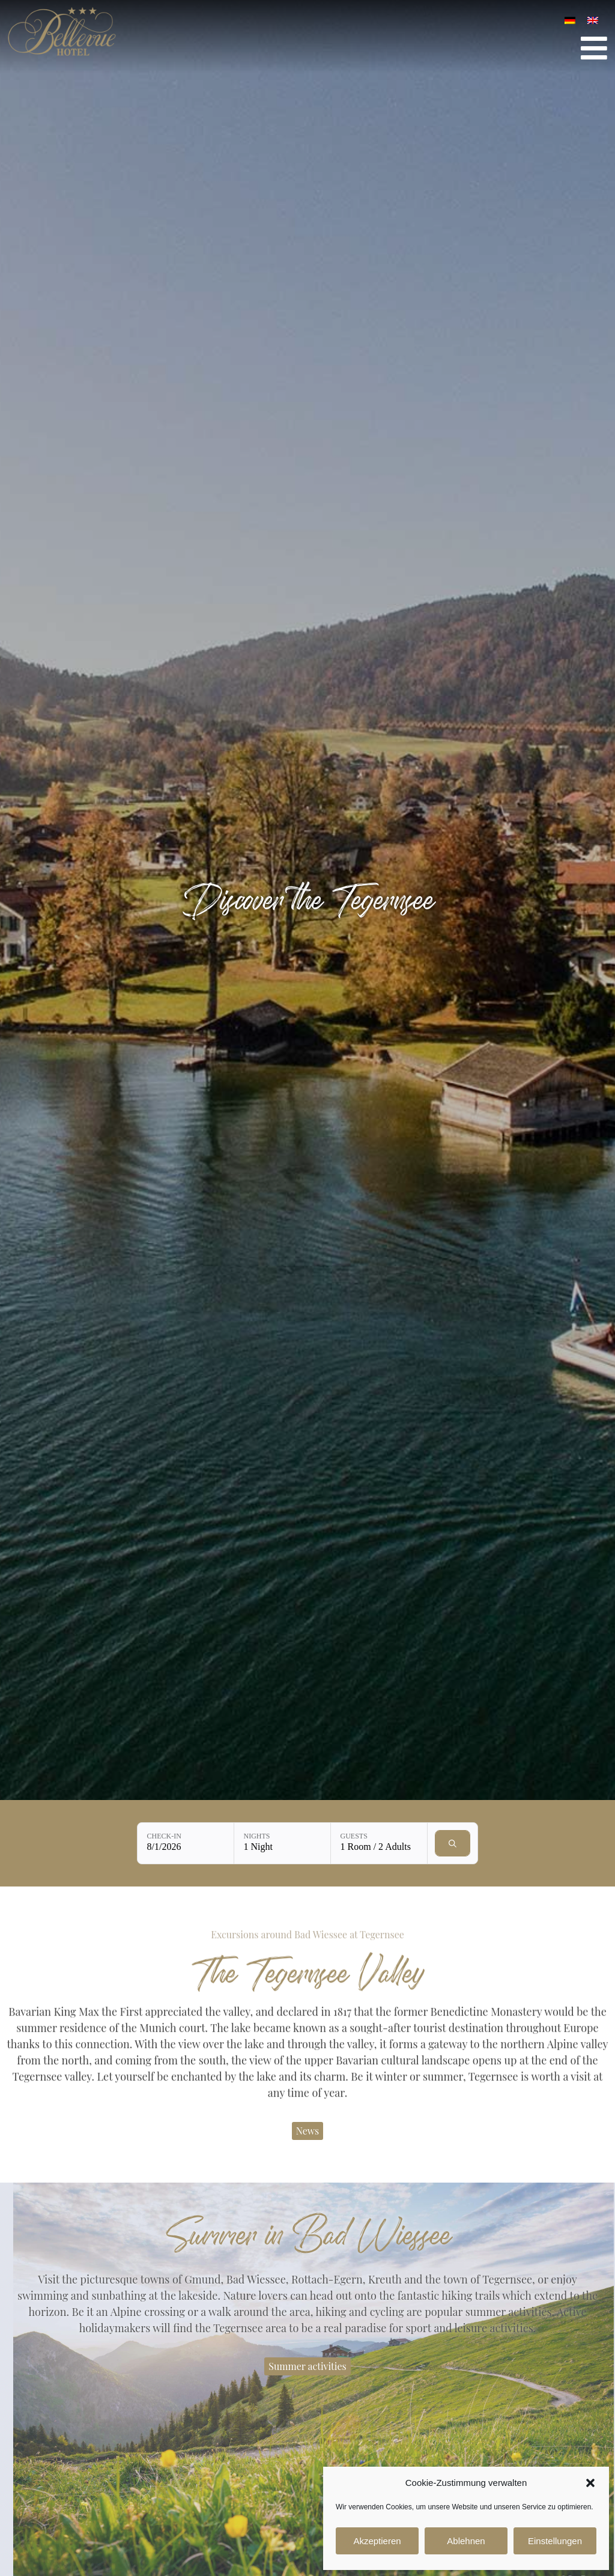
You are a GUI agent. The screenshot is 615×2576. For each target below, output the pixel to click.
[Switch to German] (570, 19)
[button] (590, 2483)
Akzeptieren (377, 2541)
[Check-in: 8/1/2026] (186, 1843)
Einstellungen (555, 2541)
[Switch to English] (592, 19)
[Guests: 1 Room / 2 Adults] (379, 1843)
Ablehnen (466, 2541)
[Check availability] (453, 1843)
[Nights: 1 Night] (282, 1843)
